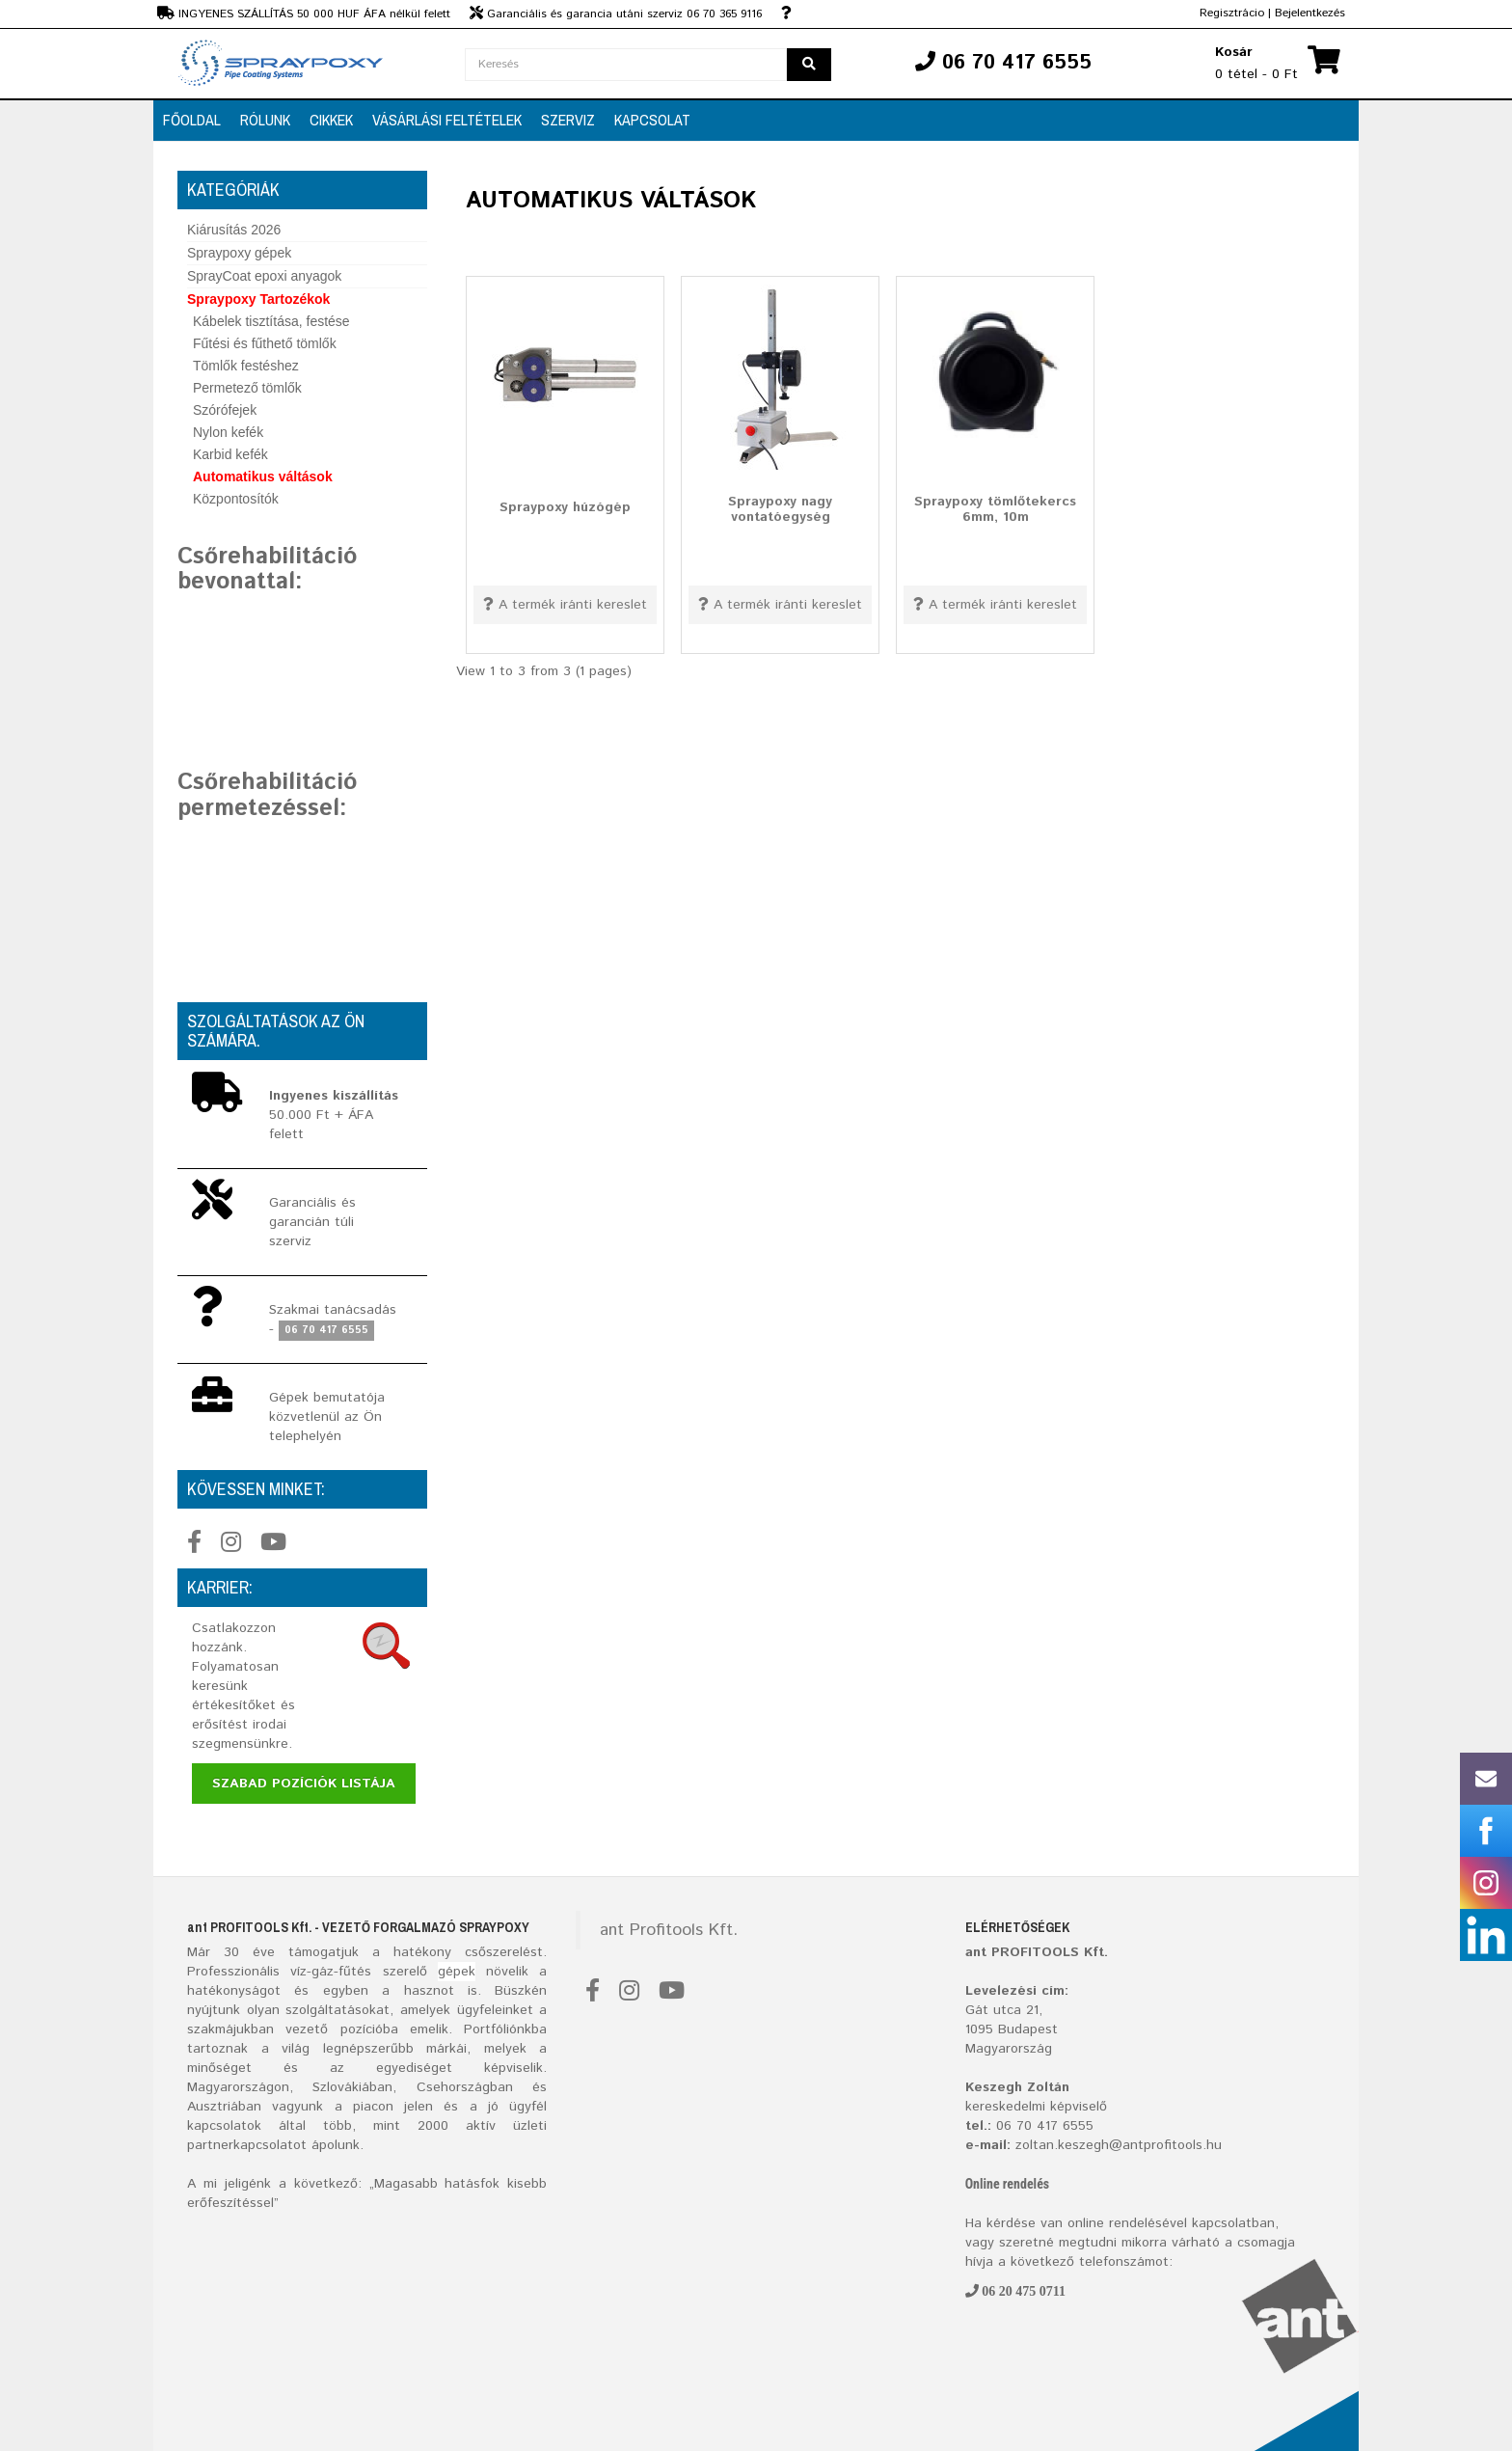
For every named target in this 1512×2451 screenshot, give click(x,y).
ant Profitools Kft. (669, 1930)
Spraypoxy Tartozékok (258, 299)
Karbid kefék (230, 454)
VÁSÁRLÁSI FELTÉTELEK (447, 119)
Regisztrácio (1232, 13)
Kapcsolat (652, 119)
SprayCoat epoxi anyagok (264, 276)
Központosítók (236, 498)
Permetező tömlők (247, 387)
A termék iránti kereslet (565, 604)
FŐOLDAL (192, 119)
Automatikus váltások (263, 476)
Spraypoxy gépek (239, 252)
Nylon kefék (228, 432)
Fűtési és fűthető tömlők (265, 343)
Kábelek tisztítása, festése (271, 321)
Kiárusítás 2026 (234, 229)
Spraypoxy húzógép (565, 507)
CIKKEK (331, 119)
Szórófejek (224, 410)
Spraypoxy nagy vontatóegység (780, 509)
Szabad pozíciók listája (303, 1783)
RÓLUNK (265, 119)
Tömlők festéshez (246, 365)
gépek (456, 1971)
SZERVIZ (568, 119)
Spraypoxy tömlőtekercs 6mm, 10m (995, 509)
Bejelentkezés (1310, 13)
